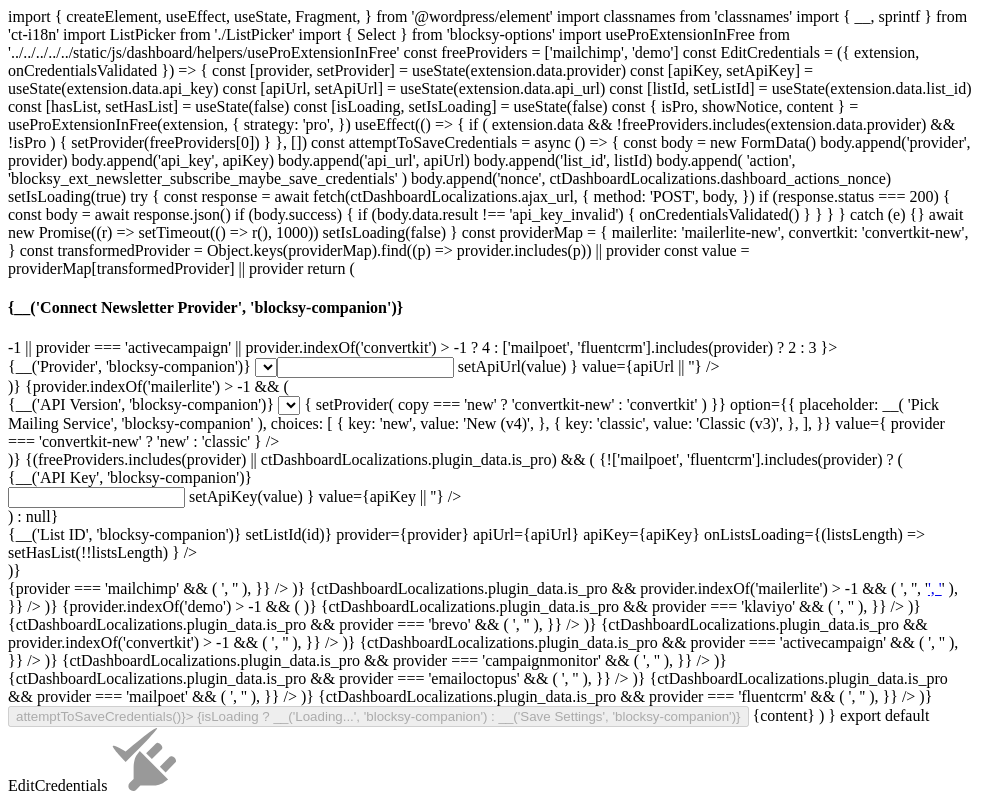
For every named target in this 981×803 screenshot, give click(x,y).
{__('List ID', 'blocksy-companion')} (125, 534)
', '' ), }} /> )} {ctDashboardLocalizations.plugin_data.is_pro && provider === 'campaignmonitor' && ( (483, 714)
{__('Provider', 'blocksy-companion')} (129, 366)
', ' (935, 588)
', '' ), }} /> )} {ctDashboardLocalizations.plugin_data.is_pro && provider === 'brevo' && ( (483, 696)
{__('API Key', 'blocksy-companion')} (130, 477)
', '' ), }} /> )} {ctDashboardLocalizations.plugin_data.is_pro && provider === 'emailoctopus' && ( (478, 723)
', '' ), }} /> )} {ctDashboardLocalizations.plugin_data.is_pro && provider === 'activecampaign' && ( (483, 714)
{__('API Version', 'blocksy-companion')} (141, 404)
